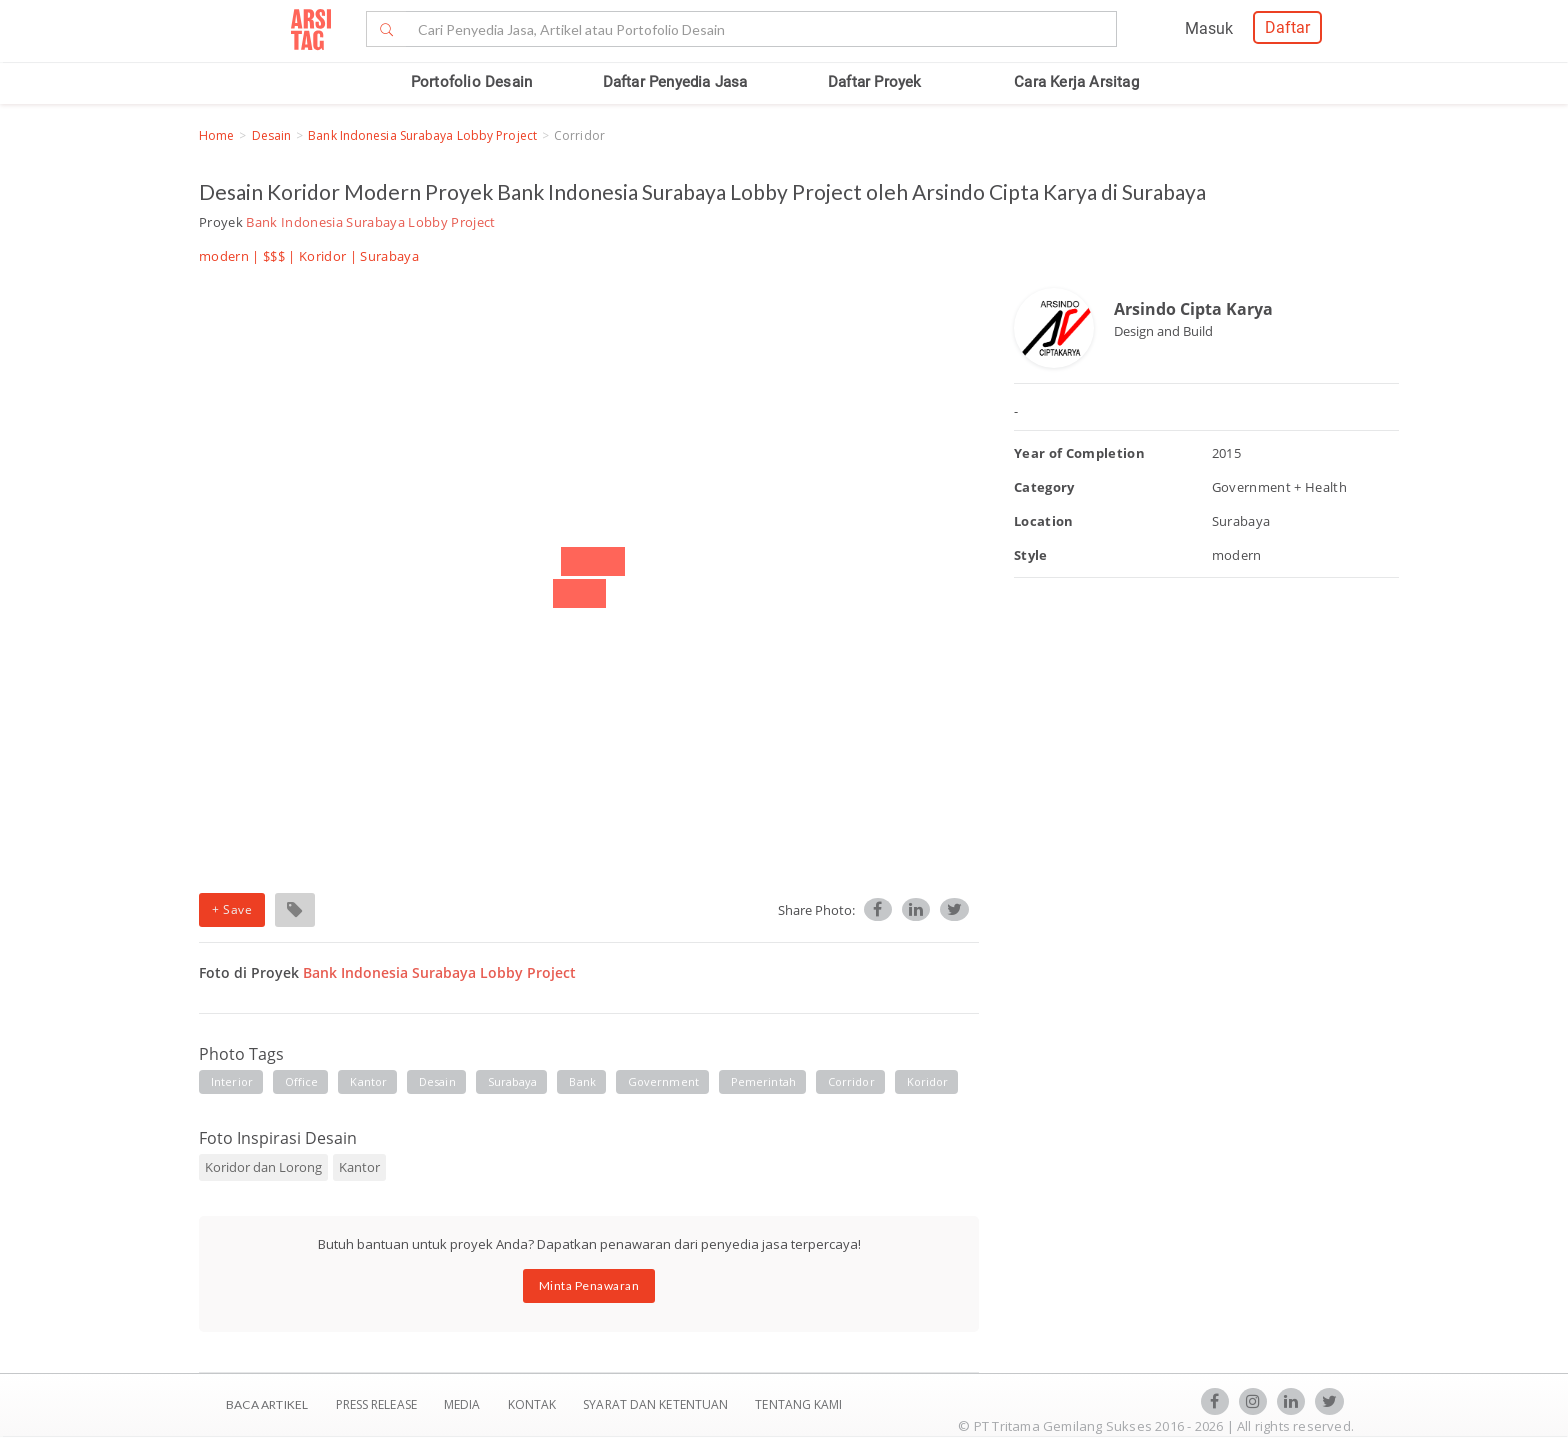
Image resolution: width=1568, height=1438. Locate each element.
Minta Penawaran (589, 1285)
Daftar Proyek (875, 82)
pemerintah (763, 1081)
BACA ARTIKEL (267, 1404)
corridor (851, 1081)
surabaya (513, 1081)
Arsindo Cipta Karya (1193, 309)
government (663, 1081)
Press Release (376, 1404)
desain (437, 1081)
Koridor (322, 256)
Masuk (1209, 28)
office (302, 1081)
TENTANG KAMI (798, 1404)
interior (232, 1081)
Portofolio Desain (471, 82)
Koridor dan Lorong (263, 1167)
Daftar (1287, 27)
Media (464, 1404)
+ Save (232, 909)
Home (216, 135)
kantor (368, 1081)
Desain (272, 135)
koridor (928, 1081)
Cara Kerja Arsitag (1076, 82)
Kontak (534, 1404)
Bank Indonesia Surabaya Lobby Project (422, 135)
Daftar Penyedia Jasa (675, 82)
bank (582, 1081)
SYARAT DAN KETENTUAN (657, 1404)
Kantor (359, 1167)
